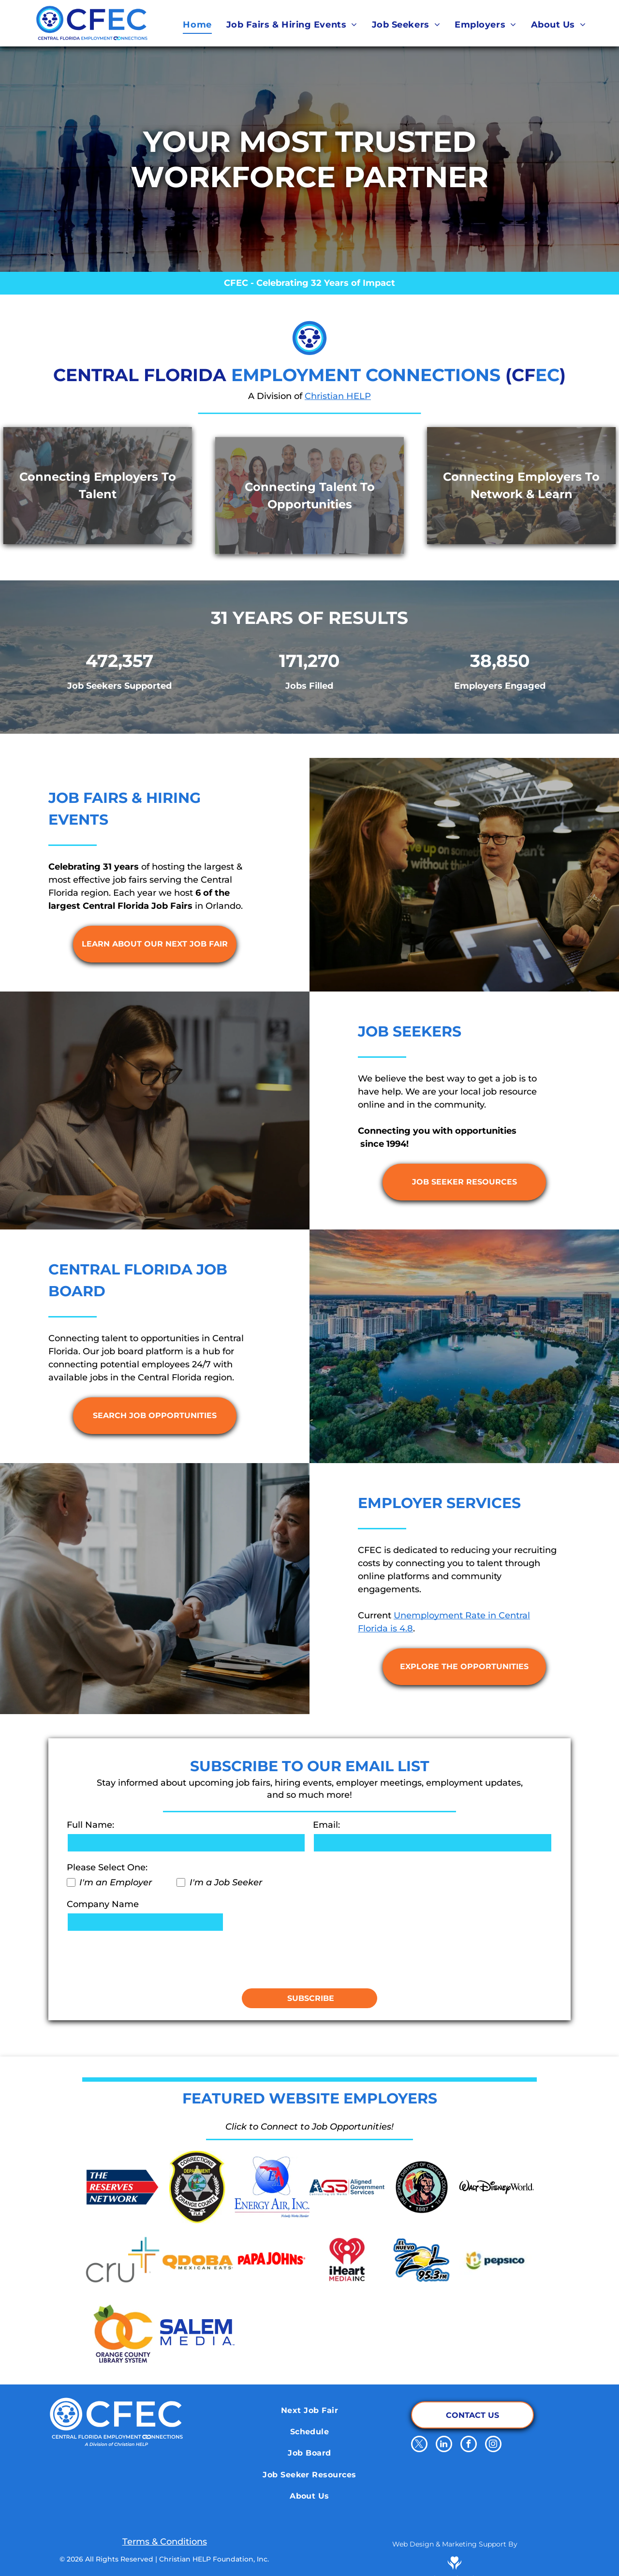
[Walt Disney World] (496, 2187)
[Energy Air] (272, 2187)
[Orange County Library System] (122, 2332)
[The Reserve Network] (122, 2187)
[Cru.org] (122, 2259)
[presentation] (140, 1959)
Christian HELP (338, 396)
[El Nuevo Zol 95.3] (421, 2259)
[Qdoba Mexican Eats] (197, 2259)
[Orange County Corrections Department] (197, 2187)
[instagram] (493, 2445)
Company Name (103, 1904)
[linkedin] (444, 2445)
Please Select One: (107, 1867)
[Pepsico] (496, 2259)
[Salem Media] (197, 2332)
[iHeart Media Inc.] (347, 2259)
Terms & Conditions (164, 2541)
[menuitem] (197, 24)
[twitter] (419, 2445)
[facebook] (468, 2445)
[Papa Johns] (272, 2259)
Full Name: (90, 1825)
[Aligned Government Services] (347, 2187)
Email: (326, 1825)
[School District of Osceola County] (421, 2187)
